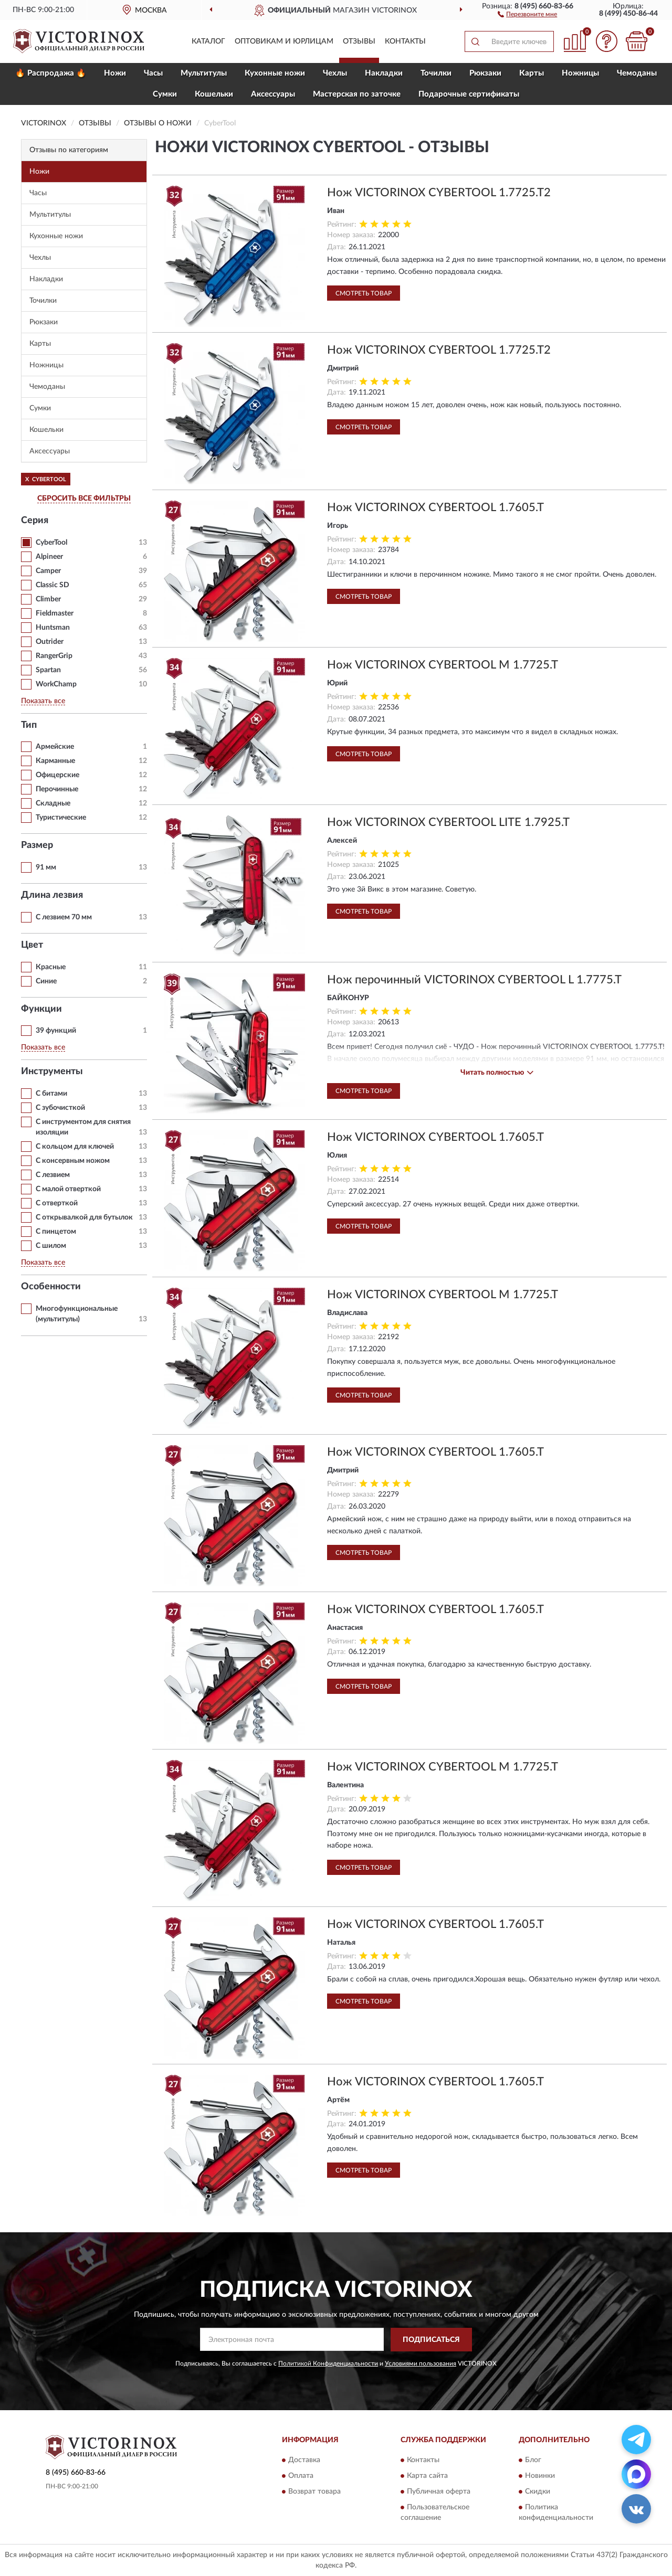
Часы (153, 73)
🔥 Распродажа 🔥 (50, 73)
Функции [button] (41, 1009)
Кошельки (214, 94)
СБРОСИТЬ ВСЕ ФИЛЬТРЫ (84, 498)
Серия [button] (34, 520)
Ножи (115, 73)
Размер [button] (37, 845)
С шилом (51, 1245)
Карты (531, 73)
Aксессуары (273, 94)
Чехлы (335, 73)
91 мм (46, 867)
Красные (51, 967)
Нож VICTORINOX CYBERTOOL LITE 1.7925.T (448, 822)
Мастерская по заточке (357, 94)
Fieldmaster (55, 613)
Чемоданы (637, 73)
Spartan (48, 670)
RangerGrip (54, 656)
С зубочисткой (60, 1107)
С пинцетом (56, 1231)
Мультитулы (204, 73)
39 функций (56, 1030)
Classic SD (52, 585)
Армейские (55, 746)
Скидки (537, 2492)
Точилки (436, 73)
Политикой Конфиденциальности (328, 2363)
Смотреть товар (363, 293)
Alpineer (49, 556)
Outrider (50, 641)
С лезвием (53, 1175)
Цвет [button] (32, 945)
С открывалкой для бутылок (84, 1217)
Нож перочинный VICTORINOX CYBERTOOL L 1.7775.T (474, 979)
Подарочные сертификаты (468, 94)
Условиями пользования (420, 2363)
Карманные (55, 761)
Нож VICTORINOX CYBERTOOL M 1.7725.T (442, 665)
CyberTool (51, 542)
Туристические (61, 817)
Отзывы (359, 41)
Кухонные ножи (275, 73)
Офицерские (57, 775)
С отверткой (57, 1203)
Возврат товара (314, 2492)
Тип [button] (29, 725)
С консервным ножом (73, 1160)
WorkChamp (56, 684)
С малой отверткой (68, 1189)
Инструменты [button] (52, 1071)
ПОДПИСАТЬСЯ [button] (431, 2340)
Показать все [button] (43, 701)
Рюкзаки (485, 73)
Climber (48, 599)
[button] (527, 13)
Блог (533, 2460)
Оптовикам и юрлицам (284, 41)
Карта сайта (427, 2476)
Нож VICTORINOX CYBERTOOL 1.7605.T (435, 507)
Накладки (384, 73)
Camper (48, 571)
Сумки (165, 94)
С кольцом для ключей (75, 1146)
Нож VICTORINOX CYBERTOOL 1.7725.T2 (439, 192)
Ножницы (580, 73)
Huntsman (53, 627)
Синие (46, 981)
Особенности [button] (51, 1286)
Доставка (304, 2460)
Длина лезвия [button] (52, 895)
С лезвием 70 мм (64, 917)
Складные (53, 803)
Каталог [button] (208, 41)
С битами (51, 1093)
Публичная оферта (438, 2492)
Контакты (405, 41)
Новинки (540, 2476)
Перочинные (57, 789)
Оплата (300, 2476)
